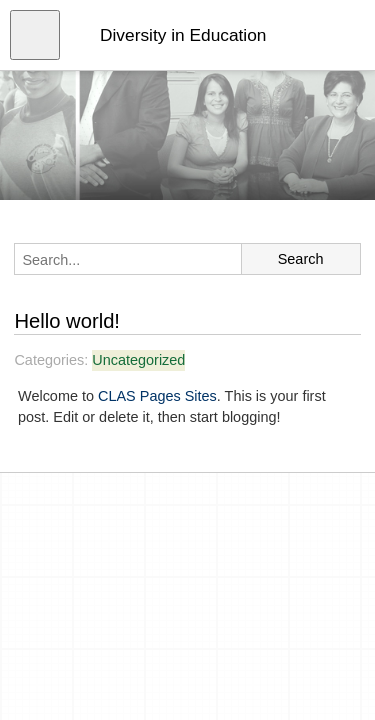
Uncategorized (138, 360)
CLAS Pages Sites (157, 396)
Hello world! (67, 321)
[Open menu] (35, 35)
